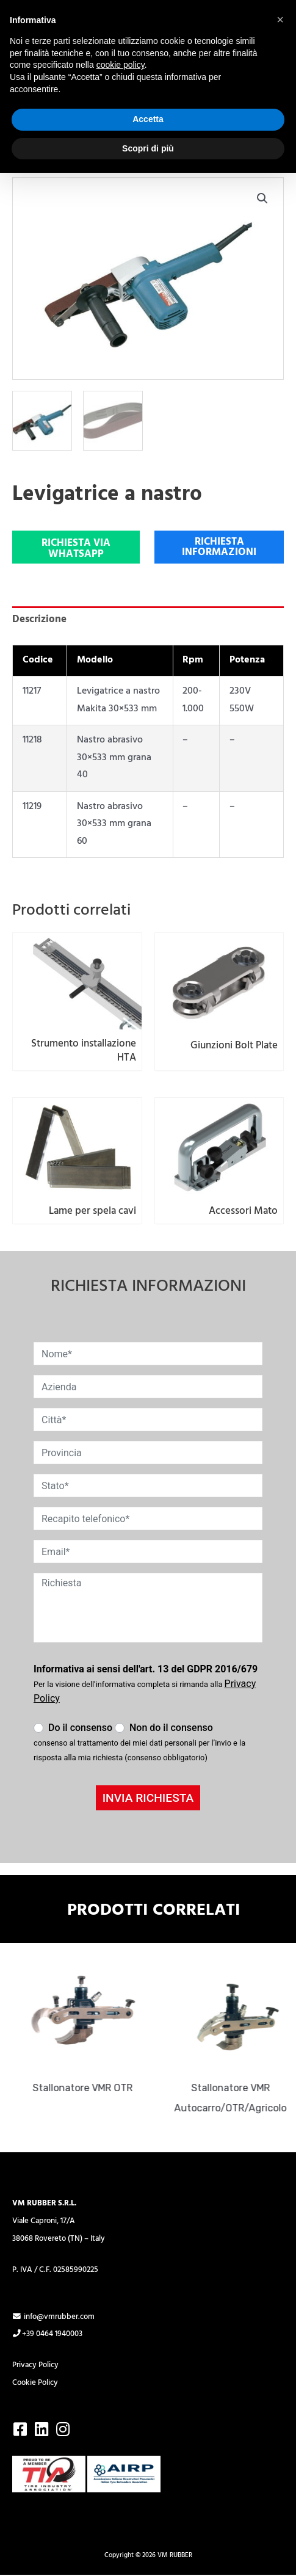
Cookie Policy (35, 2383)
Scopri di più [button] (148, 148)
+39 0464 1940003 (47, 2334)
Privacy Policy (35, 2365)
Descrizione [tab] (39, 619)
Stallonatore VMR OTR (87, 2088)
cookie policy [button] (120, 65)
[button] (262, 198)
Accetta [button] (148, 119)
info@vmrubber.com (53, 2317)
